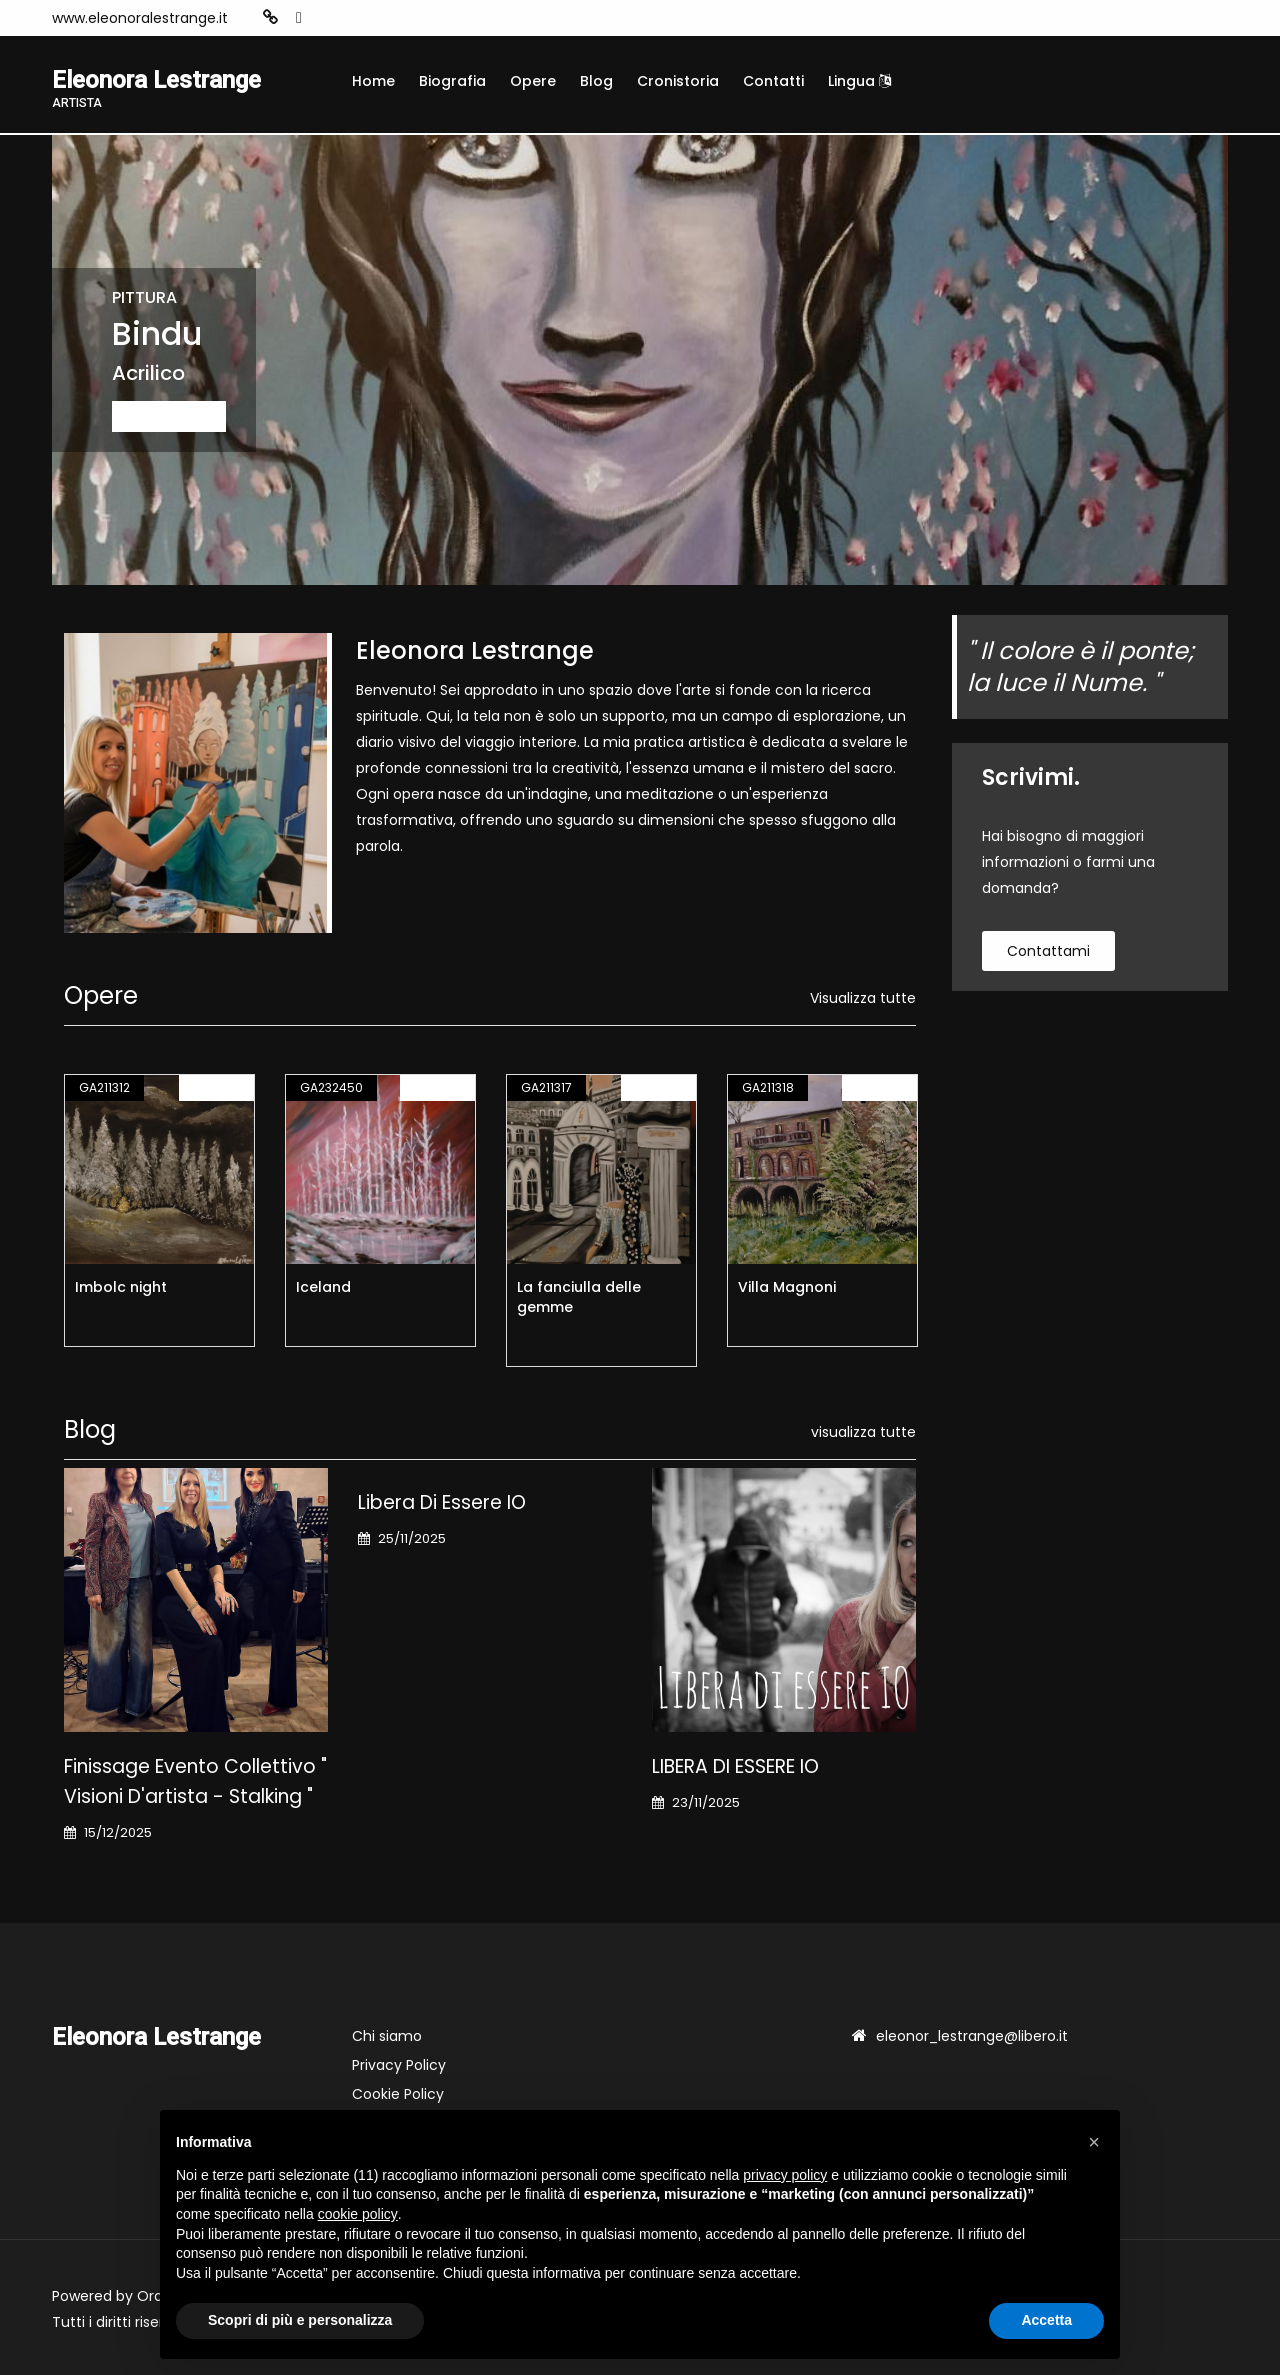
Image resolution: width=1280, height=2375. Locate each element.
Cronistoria (678, 81)
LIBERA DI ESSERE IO (735, 1766)
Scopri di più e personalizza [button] (300, 2320)
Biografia (452, 81)
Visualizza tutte (863, 998)
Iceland (323, 1287)
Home (373, 81)
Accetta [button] (1046, 2320)
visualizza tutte (863, 1432)
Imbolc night (121, 1287)
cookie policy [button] (358, 2214)
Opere (533, 81)
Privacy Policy (399, 2065)
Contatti (773, 81)
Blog (596, 81)
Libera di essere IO (442, 1502)
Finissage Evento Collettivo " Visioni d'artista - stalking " (195, 1781)
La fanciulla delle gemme (579, 1297)
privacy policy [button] (785, 2175)
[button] (1094, 2142)
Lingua (859, 81)
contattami (1048, 951)
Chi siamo (387, 2036)
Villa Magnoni (787, 1287)
